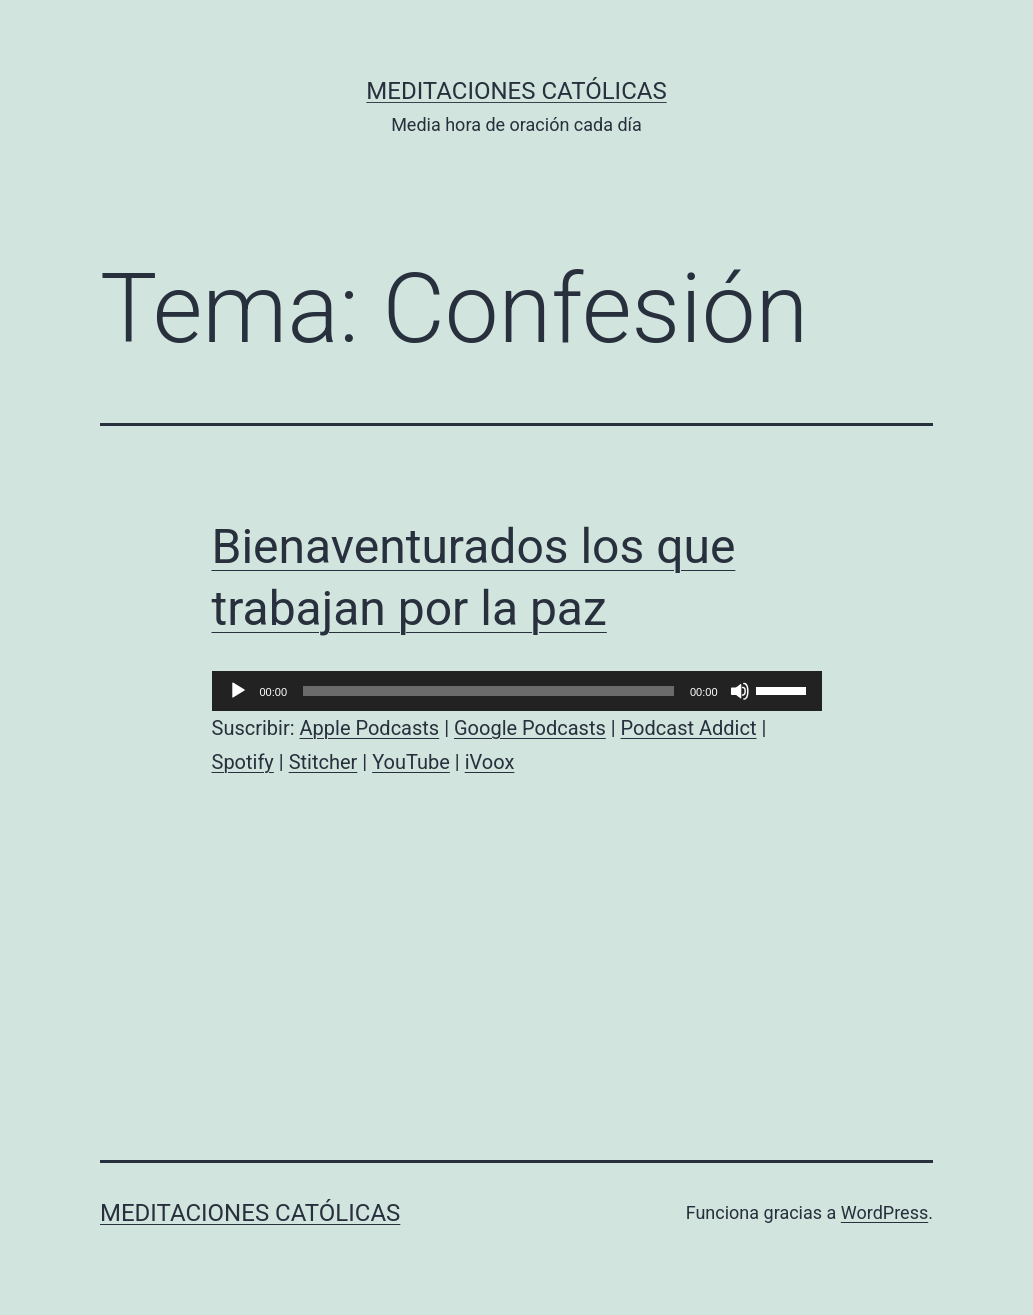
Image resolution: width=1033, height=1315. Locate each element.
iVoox (490, 762)
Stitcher (323, 762)
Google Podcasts (530, 728)
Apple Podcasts (370, 728)
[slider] (488, 691)
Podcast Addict (689, 728)
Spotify (243, 762)
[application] (517, 691)
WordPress (884, 1212)
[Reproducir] (238, 691)
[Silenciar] (740, 691)
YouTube (411, 762)
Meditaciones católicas (516, 91)
